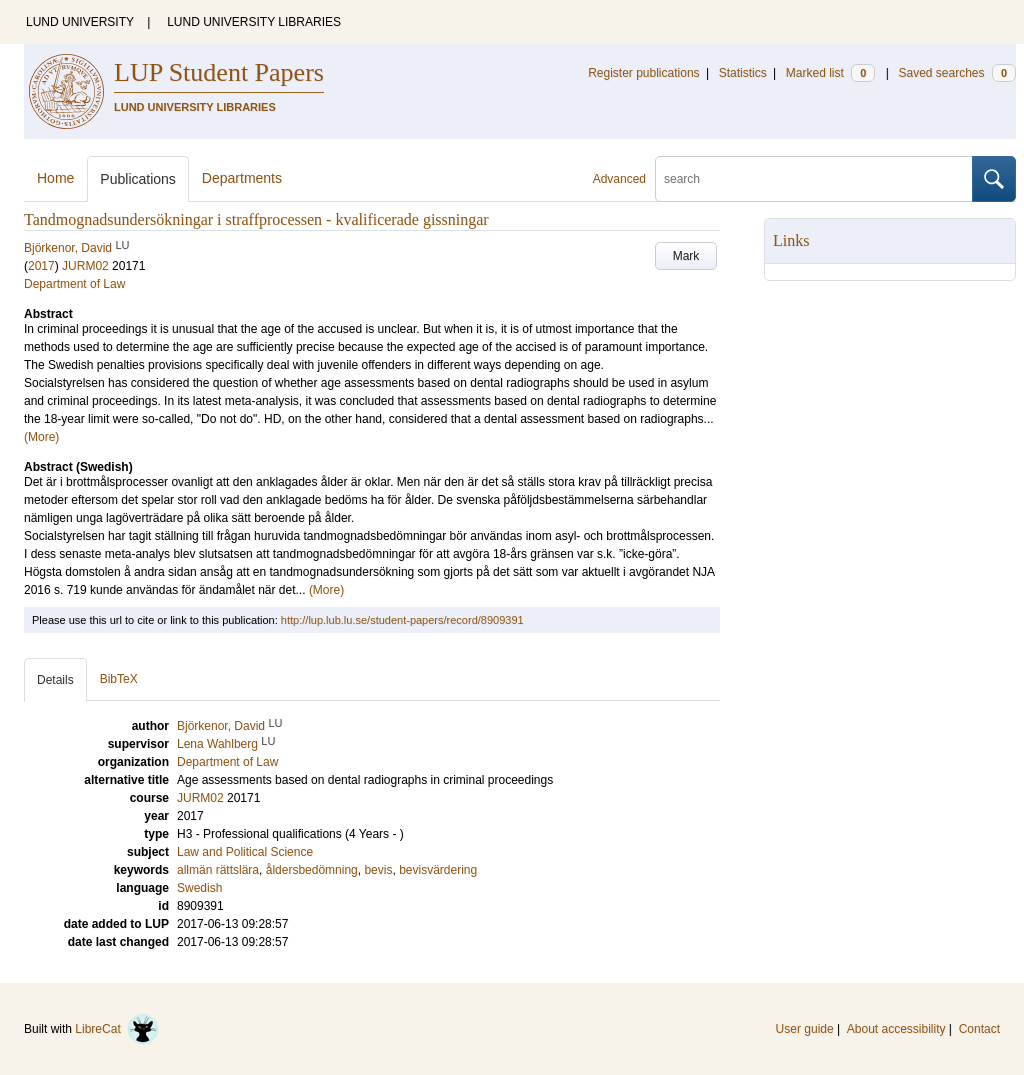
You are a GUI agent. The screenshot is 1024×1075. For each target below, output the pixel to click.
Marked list (830, 73)
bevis (378, 870)
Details (55, 680)
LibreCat (117, 1029)
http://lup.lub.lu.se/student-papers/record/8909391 (402, 620)
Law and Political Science (245, 852)
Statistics (743, 73)
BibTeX (119, 679)
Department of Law (74, 284)
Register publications (643, 73)
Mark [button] (686, 256)
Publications (138, 179)
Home (55, 178)
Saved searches (957, 73)
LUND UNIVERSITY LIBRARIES (254, 22)
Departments (242, 178)
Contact (979, 1029)
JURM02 (85, 266)
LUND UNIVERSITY (80, 22)
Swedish (199, 888)
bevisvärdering (438, 870)
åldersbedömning (312, 870)
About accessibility (896, 1029)
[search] (814, 179)
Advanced (619, 179)
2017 (41, 266)
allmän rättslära (218, 870)
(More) (41, 437)
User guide (805, 1029)
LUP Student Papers (219, 72)
